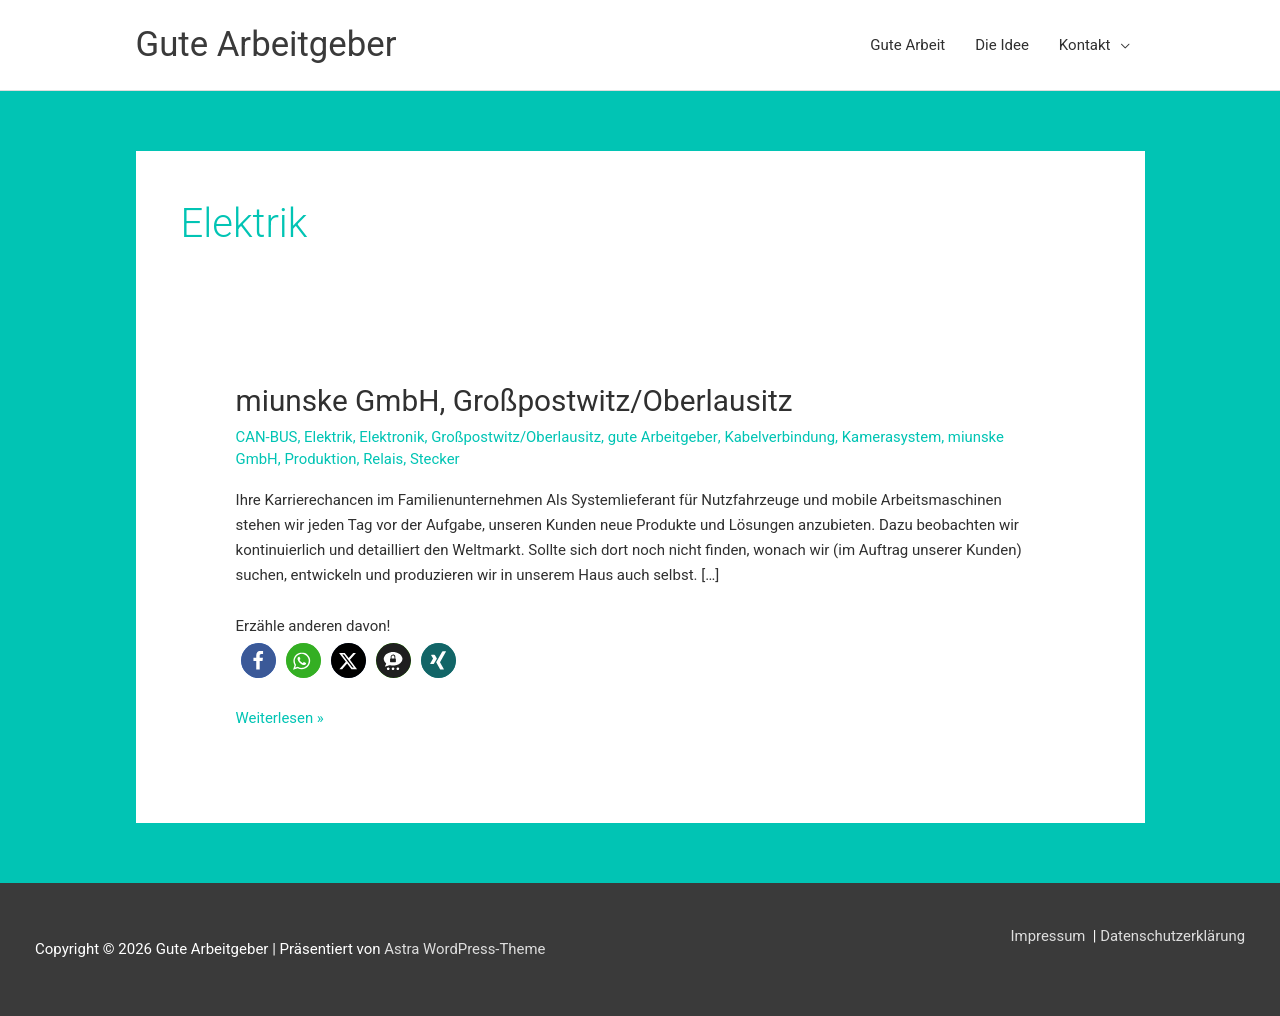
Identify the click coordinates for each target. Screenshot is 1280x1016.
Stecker (436, 458)
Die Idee (1002, 45)
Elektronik (393, 436)
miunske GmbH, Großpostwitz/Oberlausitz (516, 400)
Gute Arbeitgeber (267, 44)
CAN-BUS (267, 436)
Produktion (321, 458)
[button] (258, 660)
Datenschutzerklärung (1172, 935)
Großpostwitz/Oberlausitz (518, 436)
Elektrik (329, 436)
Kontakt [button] (1085, 45)
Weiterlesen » (280, 717)
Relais (384, 458)
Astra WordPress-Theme (465, 948)
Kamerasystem (896, 436)
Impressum (1048, 935)
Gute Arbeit (907, 45)
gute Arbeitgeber (666, 436)
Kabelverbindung (783, 436)
